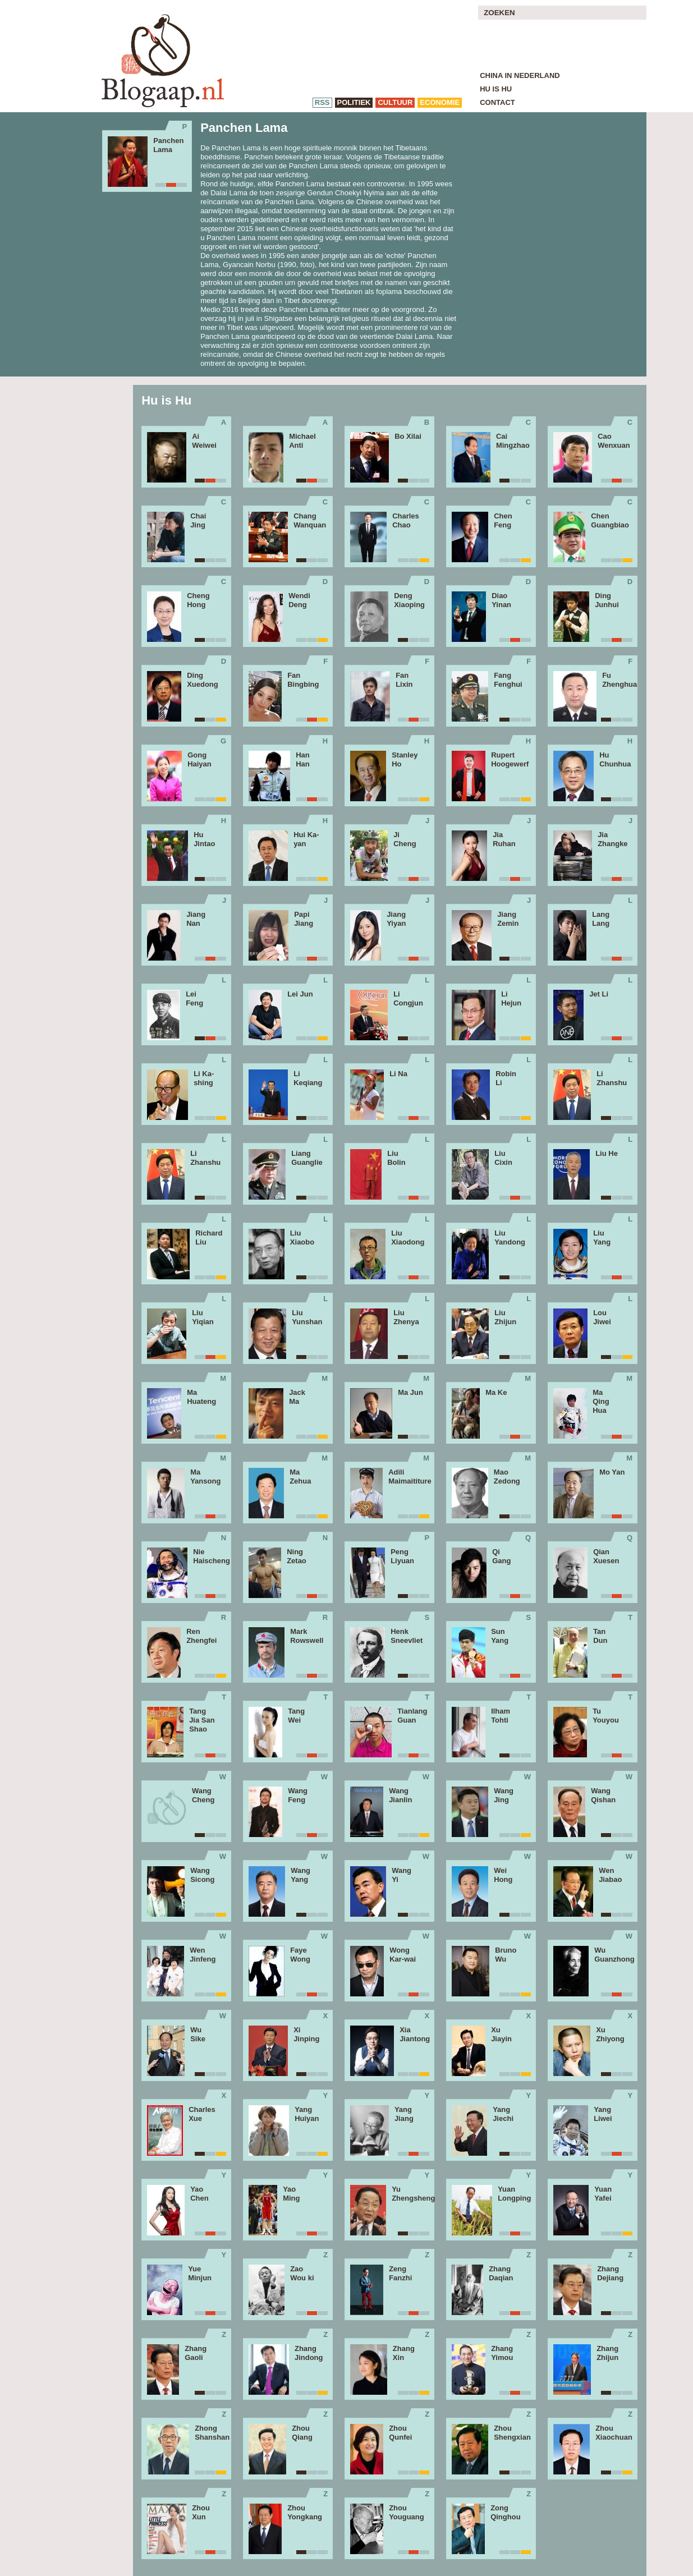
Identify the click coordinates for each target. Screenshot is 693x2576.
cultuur (395, 102)
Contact (497, 102)
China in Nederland (520, 75)
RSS (322, 102)
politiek (354, 102)
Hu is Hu (496, 89)
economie (440, 102)
